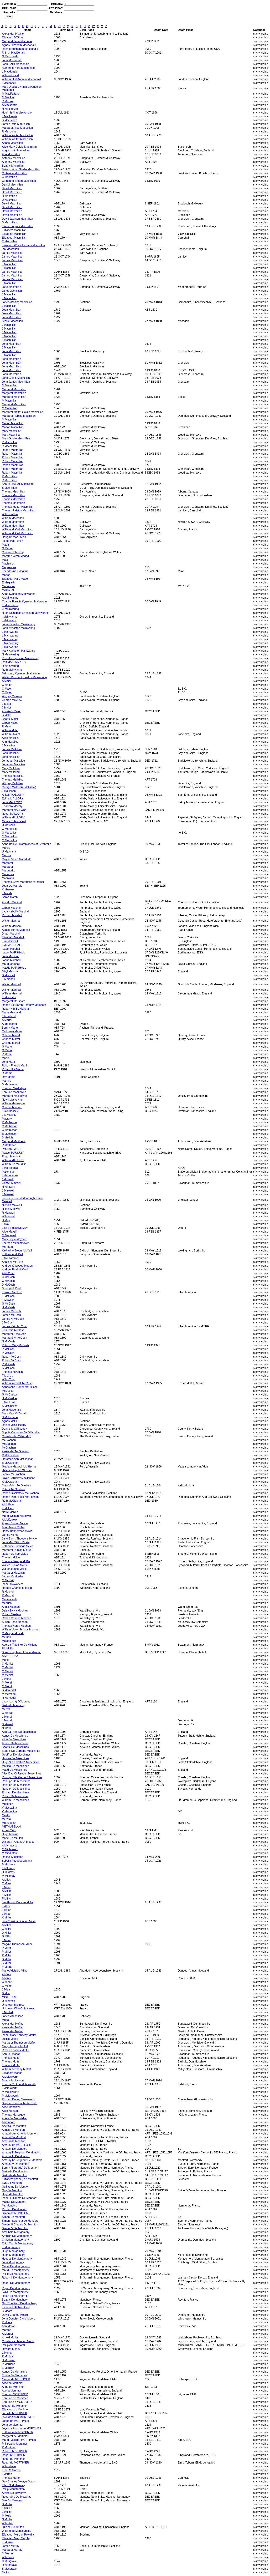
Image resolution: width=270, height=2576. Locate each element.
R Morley (7, 2356)
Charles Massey (12, 1107)
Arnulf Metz (9, 1830)
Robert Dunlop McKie (15, 1553)
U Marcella (8, 825)
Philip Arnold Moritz (13, 2345)
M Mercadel (9, 1693)
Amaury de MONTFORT (17, 2144)
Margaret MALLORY (14, 809)
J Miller (6, 1940)
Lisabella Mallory (12, 806)
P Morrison (8, 2364)
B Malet (6, 715)
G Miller (6, 1936)
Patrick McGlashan (13, 1489)
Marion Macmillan (12, 423)
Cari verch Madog (13, 552)
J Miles (6, 1887)
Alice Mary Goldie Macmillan (19, 146)
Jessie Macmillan (12, 321)
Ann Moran (8, 2326)
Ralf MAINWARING (14, 662)
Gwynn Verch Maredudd (17, 859)
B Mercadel (9, 1690)
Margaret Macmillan (14, 389)
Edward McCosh (12, 1292)
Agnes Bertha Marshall (16, 929)
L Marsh (7, 893)
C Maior (7, 684)
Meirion (6, 1637)
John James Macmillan (16, 381)
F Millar (6, 1894)
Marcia (6, 847)
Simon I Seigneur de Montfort (20, 2220)
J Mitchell (7, 2012)
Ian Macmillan (10, 249)
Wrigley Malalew (12, 696)
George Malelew (12, 700)
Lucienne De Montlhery (16, 2307)
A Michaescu (10, 1845)
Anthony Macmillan (13, 158)
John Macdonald (12, 60)
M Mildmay (8, 1875)
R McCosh (8, 1364)
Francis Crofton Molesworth (19, 2084)
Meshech (7, 1803)
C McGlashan (10, 1455)
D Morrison (8, 2360)
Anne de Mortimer (13, 2386)
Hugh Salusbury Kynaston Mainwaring (25, 612)
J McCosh (8, 1322)
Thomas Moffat (11, 2057)
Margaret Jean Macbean (17, 41)
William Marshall (12, 993)
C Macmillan (9, 177)
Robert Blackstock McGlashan (20, 1493)
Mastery (7, 1118)
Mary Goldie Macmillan (16, 438)
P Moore (7, 2322)
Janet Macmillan (12, 290)
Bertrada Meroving (13, 1705)
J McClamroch (10, 1258)
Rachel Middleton (12, 1856)
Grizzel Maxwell (11, 1183)
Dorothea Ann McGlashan (17, 1459)
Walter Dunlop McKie (15, 1565)
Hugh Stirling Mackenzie (17, 112)
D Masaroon (9, 1084)
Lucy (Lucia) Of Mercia (16, 1701)
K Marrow (8, 889)
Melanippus (9, 1640)
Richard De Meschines (16, 1792)
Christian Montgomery (15, 2239)
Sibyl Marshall (10, 971)
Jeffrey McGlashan (13, 1474)
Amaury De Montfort (14, 2148)
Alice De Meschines (14, 1739)
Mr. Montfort (9, 2205)
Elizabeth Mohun (12, 2072)
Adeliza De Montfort (14, 2126)
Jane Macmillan (11, 286)
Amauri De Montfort (14, 2137)
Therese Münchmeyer (15, 1242)
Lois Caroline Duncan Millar (19, 1921)
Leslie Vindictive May (15, 1227)
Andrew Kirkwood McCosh (18, 1265)
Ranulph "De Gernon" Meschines (22, 1777)
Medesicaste (9, 1599)
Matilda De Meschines (15, 1765)
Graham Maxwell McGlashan (19, 1466)
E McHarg (8, 1508)
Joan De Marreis (12, 885)
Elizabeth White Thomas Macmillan (23, 245)
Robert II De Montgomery (17, 2277)
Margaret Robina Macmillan (19, 415)
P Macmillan (9, 442)
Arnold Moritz (10, 2337)
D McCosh (8, 1284)
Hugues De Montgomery (17, 2258)
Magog (6, 574)
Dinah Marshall (11, 933)
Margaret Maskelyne (14, 1095)
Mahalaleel (8, 586)
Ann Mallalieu (10, 741)
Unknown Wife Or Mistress (18, 2008)
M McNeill (8, 1580)
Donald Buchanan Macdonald (20, 48)
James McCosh (11, 1311)
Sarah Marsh (10, 897)
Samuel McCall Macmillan (18, 484)
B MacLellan (9, 120)
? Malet (6, 703)
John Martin (9, 1061)
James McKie (10, 1534)
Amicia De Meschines (15, 1743)
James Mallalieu (12, 749)
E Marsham (9, 997)
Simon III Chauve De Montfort (20, 2224)
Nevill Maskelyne (12, 1099)
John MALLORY (12, 802)
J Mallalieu (8, 745)
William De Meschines (15, 1800)
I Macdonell (9, 82)
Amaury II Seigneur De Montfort (21, 2152)
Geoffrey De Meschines (16, 1754)
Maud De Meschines (14, 1769)
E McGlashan (10, 1462)
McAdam (7, 1246)
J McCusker (9, 1402)
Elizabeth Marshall (13, 937)
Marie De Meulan (12, 1837)
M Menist (7, 1671)
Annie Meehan (11, 1606)
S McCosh (8, 1368)
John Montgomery (13, 2262)
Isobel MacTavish (12, 540)
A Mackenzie (10, 105)
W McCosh (8, 1379)
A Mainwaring (10, 597)
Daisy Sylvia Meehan (15, 1610)
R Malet (6, 726)
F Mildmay (8, 1868)
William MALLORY (13, 817)
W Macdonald (10, 75)
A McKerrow (9, 1519)
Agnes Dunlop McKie (15, 1523)
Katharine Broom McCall (17, 1250)
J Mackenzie (9, 116)
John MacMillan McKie (15, 1542)
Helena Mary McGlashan (17, 1470)
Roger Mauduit (11, 1156)
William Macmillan (13, 518)
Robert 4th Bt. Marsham (16, 1008)
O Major (7, 688)
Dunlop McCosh (12, 1288)
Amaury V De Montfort (15, 2163)
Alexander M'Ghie (13, 33)
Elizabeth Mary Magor (15, 578)
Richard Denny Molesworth (18, 2099)
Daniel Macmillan (12, 184)
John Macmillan (11, 343)
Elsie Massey (10, 1111)
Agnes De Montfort (13, 2129)
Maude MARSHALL (14, 967)
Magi (5, 559)
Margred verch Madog (15, 556)
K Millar (6, 1917)
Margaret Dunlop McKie (16, 1549)
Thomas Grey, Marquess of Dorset (23, 881)
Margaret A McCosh (14, 1333)
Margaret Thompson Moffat (18, 2042)
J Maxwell (8, 1190)
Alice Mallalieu (10, 737)
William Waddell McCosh (17, 1383)
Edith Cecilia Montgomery (17, 2243)
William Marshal (11, 926)
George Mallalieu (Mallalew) (19, 787)
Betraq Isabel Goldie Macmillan (21, 169)
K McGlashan (10, 1481)
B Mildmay (8, 1864)
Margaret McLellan (13, 1572)
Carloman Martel (12, 1031)
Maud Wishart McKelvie (16, 1515)
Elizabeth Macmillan (14, 230)
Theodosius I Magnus (15, 571)
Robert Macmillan (12, 449)
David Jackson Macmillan (17, 218)
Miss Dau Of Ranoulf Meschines (21, 1773)
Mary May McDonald (14, 1413)
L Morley (7, 2352)
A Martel (7, 1020)
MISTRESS (9, 1997)
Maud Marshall (11, 963)
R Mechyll (8, 1595)
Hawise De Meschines (15, 1758)
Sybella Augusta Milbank (17, 1860)
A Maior (6, 681)
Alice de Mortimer (12, 2383)
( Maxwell (8, 1179)
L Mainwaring (10, 631)
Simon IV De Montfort (15, 2228)
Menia (5, 1659)
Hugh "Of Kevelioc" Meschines (20, 1762)
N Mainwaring (10, 654)
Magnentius (9, 567)
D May (6, 1220)
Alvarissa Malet (11, 711)
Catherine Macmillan (14, 173)
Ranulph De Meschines (16, 1781)
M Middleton (9, 1853)
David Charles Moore (15, 2314)
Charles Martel (11, 1035)
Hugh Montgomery (13, 2251)
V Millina (7, 1966)
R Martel (7, 1054)
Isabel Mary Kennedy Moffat (19, 2035)
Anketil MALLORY (13, 794)
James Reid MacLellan (16, 123)
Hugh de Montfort (12, 2194)
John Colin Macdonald (15, 64)
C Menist (7, 1663)
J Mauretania (10, 1167)
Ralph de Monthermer (15, 2295)
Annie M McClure (12, 1261)
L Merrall (7, 1716)
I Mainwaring (10, 616)
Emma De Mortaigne (14, 2375)
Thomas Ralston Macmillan (18, 510)
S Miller (6, 1959)
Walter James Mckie (14, 1568)
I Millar (6, 1906)
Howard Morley (11, 2348)
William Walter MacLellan (17, 135)
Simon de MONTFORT (16, 2213)
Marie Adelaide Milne (15, 1970)
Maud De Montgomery (15, 2270)
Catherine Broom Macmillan (19, 180)
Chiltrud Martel (11, 1042)
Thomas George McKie (16, 1561)
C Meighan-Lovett (13, 1633)
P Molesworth (10, 2095)
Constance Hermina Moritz (18, 2341)
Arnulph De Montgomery (17, 2235)
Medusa (7, 1603)
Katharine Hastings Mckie (17, 1546)
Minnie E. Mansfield (14, 821)
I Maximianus (10, 1175)
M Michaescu (10, 1849)
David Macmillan (12, 188)
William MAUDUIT (13, 1160)
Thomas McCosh (12, 1371)
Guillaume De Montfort (15, 2186)
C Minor (7, 1981)
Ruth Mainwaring (12, 669)
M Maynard (9, 1235)
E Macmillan (9, 241)
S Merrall (7, 1724)
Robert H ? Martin (13, 1069)
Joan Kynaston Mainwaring (18, 624)
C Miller (6, 1928)
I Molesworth (10, 2088)
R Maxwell (8, 1212)
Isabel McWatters (12, 1584)
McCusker (8, 1390)
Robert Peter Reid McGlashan (20, 1496)
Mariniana (8, 878)
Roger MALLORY (12, 813)
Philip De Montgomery (15, 2273)
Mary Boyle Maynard (14, 1239)
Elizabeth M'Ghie (12, 37)
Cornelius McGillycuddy (16, 1436)
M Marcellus (9, 836)
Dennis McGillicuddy (14, 1428)
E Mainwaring (10, 605)
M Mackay (8, 97)
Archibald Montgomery (15, 2232)
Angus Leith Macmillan (16, 150)
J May (5, 1224)
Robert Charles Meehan (16, 1618)
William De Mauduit (14, 1164)
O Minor (7, 1985)
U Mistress (8, 2000)
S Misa (6, 1993)
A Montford (8, 2122)
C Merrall (7, 1712)
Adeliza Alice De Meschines (19, 1731)
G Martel (7, 1046)
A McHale (8, 1504)
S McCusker (9, 1405)
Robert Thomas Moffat (15, 2050)
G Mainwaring (10, 609)
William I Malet (11, 734)
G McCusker (9, 1394)
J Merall (7, 1678)
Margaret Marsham (13, 1001)
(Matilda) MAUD (12, 1148)
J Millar (6, 1909)
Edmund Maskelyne (14, 1088)
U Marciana (9, 851)
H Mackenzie (10, 108)
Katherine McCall (12, 1254)
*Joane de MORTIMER (16, 2379)
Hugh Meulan (10, 1834)
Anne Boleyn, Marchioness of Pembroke (26, 844)
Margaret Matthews (13, 1141)
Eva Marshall (10, 941)
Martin (5, 1057)
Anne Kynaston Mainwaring (18, 593)
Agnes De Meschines (15, 1735)
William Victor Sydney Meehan (20, 1629)
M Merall (7, 1682)
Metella (6, 1819)
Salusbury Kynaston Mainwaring (21, 673)
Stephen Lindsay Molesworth (19, 2103)
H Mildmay (8, 1872)
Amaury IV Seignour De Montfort (22, 2160)
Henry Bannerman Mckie (17, 1531)
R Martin (7, 1073)
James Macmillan (12, 252)
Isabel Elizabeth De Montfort (19, 2198)
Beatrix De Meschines (15, 1747)
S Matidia (7, 1137)
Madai (5, 544)
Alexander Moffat (12, 2023)
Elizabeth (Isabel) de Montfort (20, 2179)
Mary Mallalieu (11, 768)
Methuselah (9, 1822)
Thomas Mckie (11, 1557)
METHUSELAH (11, 1826)
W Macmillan (10, 514)
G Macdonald (10, 56)
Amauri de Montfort (13, 2141)
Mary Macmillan (11, 430)
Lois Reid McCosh (13, 1330)
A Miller (6, 1925)
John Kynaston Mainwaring (18, 628)
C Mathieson (9, 1126)
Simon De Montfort (13, 2216)
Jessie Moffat (10, 2038)
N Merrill (7, 1728)
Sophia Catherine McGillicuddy (21, 1432)
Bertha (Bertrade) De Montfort (20, 2167)
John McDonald (11, 1409)
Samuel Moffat (11, 2053)
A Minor (6, 1974)
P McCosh (8, 1349)
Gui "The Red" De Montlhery (19, 2303)
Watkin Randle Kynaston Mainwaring (24, 677)
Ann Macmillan (11, 154)
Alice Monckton (11, 2107)
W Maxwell (8, 1216)
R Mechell (8, 1591)
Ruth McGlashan (12, 1500)
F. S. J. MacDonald (13, 52)
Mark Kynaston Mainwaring (18, 650)
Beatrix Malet (10, 718)
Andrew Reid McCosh (15, 1269)
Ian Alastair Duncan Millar (17, 1902)
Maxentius (8, 1171)
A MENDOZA (10, 1656)
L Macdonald (10, 71)
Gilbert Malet (10, 722)
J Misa (6, 1989)
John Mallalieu (10, 753)
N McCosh (8, 1341)
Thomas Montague (13, 2114)
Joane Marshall (11, 960)
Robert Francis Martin (15, 1065)
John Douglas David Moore (18, 2318)
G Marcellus (9, 828)
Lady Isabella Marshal (15, 911)
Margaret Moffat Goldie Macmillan (22, 411)
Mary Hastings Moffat (15, 2046)
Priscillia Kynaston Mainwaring (20, 658)
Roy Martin (8, 1076)
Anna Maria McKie (13, 1527)
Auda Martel (9, 1023)
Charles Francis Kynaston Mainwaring (25, 601)
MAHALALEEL (11, 590)
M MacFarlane (10, 93)
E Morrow (8, 2367)
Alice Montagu (10, 2110)
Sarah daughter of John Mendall (21, 1652)
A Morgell (7, 2333)
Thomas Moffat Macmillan (17, 506)
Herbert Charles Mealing (17, 1587)
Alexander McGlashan (15, 1451)
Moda (5, 2019)
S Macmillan (9, 487)
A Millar (6, 1891)
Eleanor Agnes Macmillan (17, 226)
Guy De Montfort (12, 2190)
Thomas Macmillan (13, 491)
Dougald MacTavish (14, 537)
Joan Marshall (10, 956)
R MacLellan (9, 131)
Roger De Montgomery (16, 2282)
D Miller (6, 1932)
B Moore (7, 2311)
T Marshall (8, 979)
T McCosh (8, 1375)
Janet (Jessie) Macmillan (17, 302)
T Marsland (9, 1016)
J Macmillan (9, 264)
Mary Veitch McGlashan (16, 1485)
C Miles (6, 1883)
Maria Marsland (11, 1012)
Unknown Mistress (13, 2004)
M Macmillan (9, 385)
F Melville (8, 1648)
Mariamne (8, 874)
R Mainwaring (10, 665)
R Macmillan (9, 476)
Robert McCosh (11, 1356)
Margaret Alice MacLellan (17, 127)
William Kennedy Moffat (16, 2069)
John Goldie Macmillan (16, 377)
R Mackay (8, 101)
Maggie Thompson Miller (17, 1944)
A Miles (6, 1879)
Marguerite (8, 870)
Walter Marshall (11, 984)
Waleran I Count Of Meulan (18, 1841)
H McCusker (9, 1398)
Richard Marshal (12, 915)
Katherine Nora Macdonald (18, 67)
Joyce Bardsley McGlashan (18, 1477)
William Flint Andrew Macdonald (21, 79)
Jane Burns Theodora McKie (19, 1538)
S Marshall (8, 975)
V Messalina (9, 1807)
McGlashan (9, 1440)
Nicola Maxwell (11, 1208)
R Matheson (9, 1122)
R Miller (6, 1955)
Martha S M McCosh (14, 1337)
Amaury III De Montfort (16, 2156)
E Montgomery (11, 2247)
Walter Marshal (11, 920)
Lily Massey (9, 1114)
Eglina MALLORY (12, 798)
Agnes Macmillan (12, 142)
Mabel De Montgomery (16, 2266)
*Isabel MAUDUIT (13, 1152)
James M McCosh (13, 1318)
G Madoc (7, 548)
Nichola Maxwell (12, 1205)
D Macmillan (9, 195)
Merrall (6, 1709)
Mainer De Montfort (13, 2201)
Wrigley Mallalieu (12, 783)
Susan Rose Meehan (15, 1621)
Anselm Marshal (12, 902)
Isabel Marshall (11, 948)
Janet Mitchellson (12, 2016)
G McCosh (8, 1303)
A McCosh (8, 1273)
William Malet (10, 730)
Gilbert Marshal (11, 907)
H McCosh (8, 1307)
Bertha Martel (10, 1027)
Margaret (7, 862)
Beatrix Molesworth (13, 2080)
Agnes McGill (10, 1421)
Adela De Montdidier (14, 2118)
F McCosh (8, 1299)
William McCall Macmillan (17, 529)
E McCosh (8, 1296)
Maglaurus (8, 563)
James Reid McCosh (14, 1326)
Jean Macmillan (11, 309)
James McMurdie (12, 1576)
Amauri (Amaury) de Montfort (19, 2133)
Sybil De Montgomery (15, 2292)
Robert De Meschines (15, 1796)
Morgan (6, 2329)
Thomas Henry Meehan (16, 1625)
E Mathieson (9, 1133)
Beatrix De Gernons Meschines (21, 1750)
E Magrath (8, 582)
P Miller (6, 1947)
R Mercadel (9, 1697)
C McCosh (8, 1277)
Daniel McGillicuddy (14, 1424)
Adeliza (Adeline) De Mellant (19, 1644)
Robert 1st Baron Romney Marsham (24, 1004)
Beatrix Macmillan (13, 165)
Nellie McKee (10, 1512)
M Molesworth (10, 2091)
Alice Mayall (9, 1231)
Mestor (6, 1815)
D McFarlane (10, 1417)
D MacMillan (9, 199)
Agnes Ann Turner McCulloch (20, 1387)
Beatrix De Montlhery (15, 2299)
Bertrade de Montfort (14, 2175)
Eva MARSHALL (12, 944)
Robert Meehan (11, 1614)
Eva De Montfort (12, 2182)
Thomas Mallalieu (12, 775)
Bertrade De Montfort (15, 2171)
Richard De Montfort (14, 2209)
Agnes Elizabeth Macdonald (19, 45)
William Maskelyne (13, 1103)
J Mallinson (9, 790)
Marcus (6, 855)
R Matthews (9, 1145)
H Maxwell (8, 1186)
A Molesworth (10, 2076)
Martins (6, 1080)
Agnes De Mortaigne (14, 2371)
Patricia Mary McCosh (15, 1345)
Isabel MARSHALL (13, 952)
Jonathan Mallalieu (13, 760)
